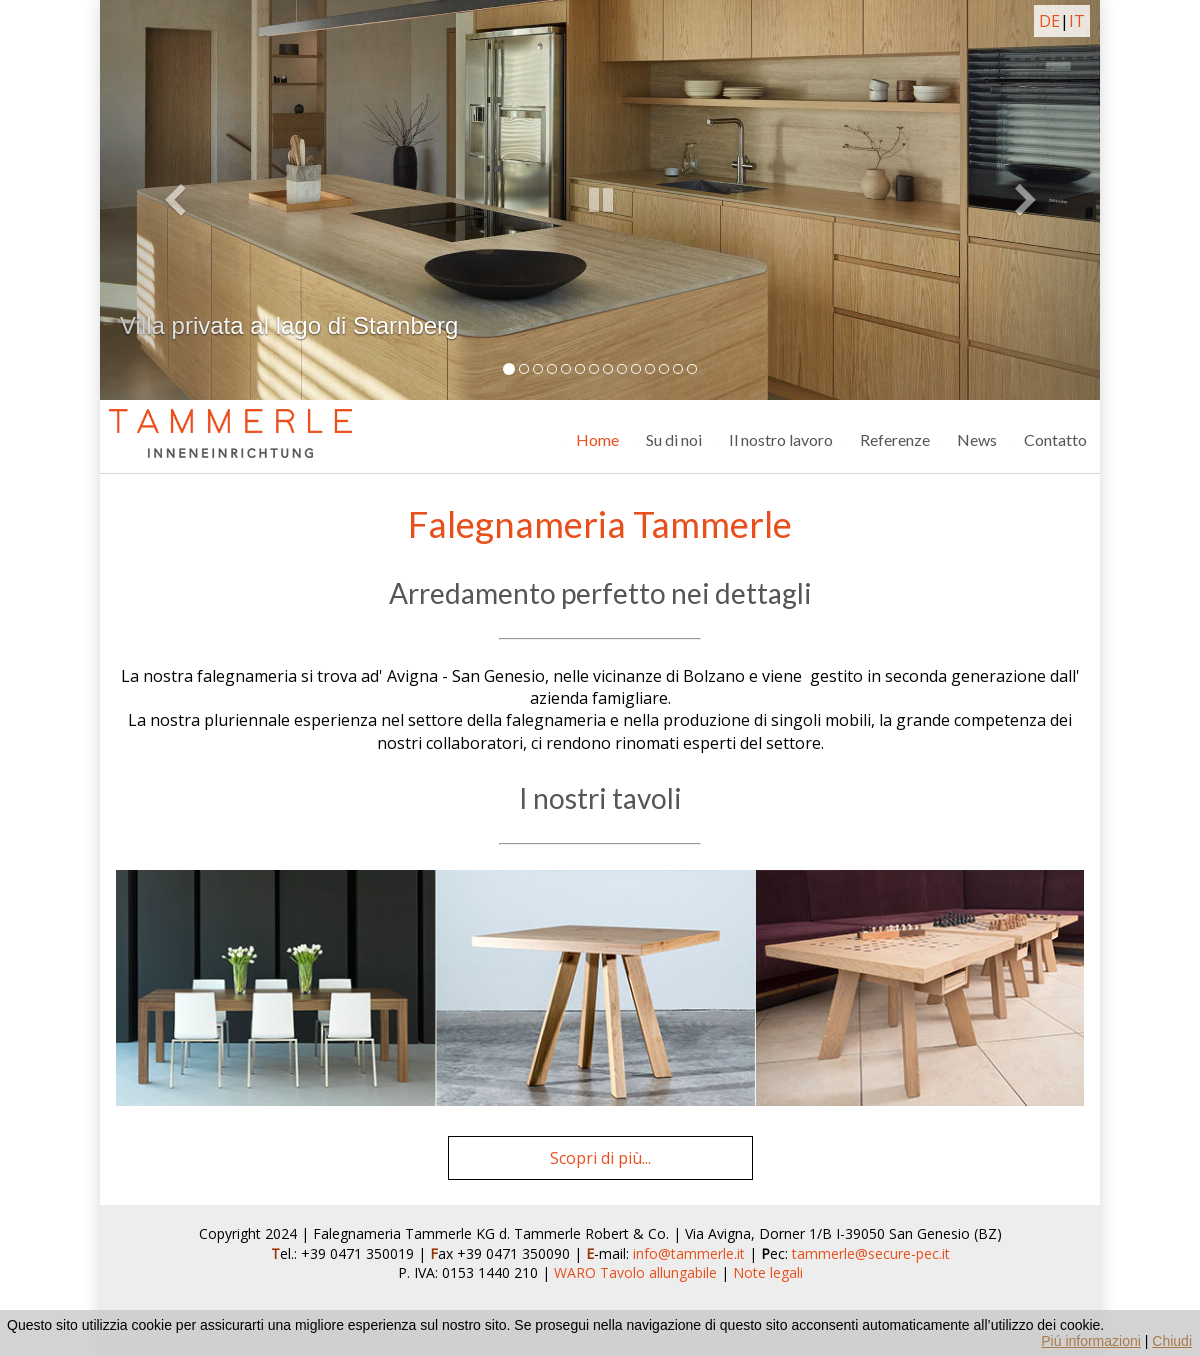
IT (1077, 21)
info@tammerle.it (691, 1253)
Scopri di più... (600, 1158)
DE (1049, 21)
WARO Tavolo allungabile (635, 1272)
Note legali (768, 1272)
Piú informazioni (1091, 1341)
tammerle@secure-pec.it (871, 1253)
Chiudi (1172, 1341)
